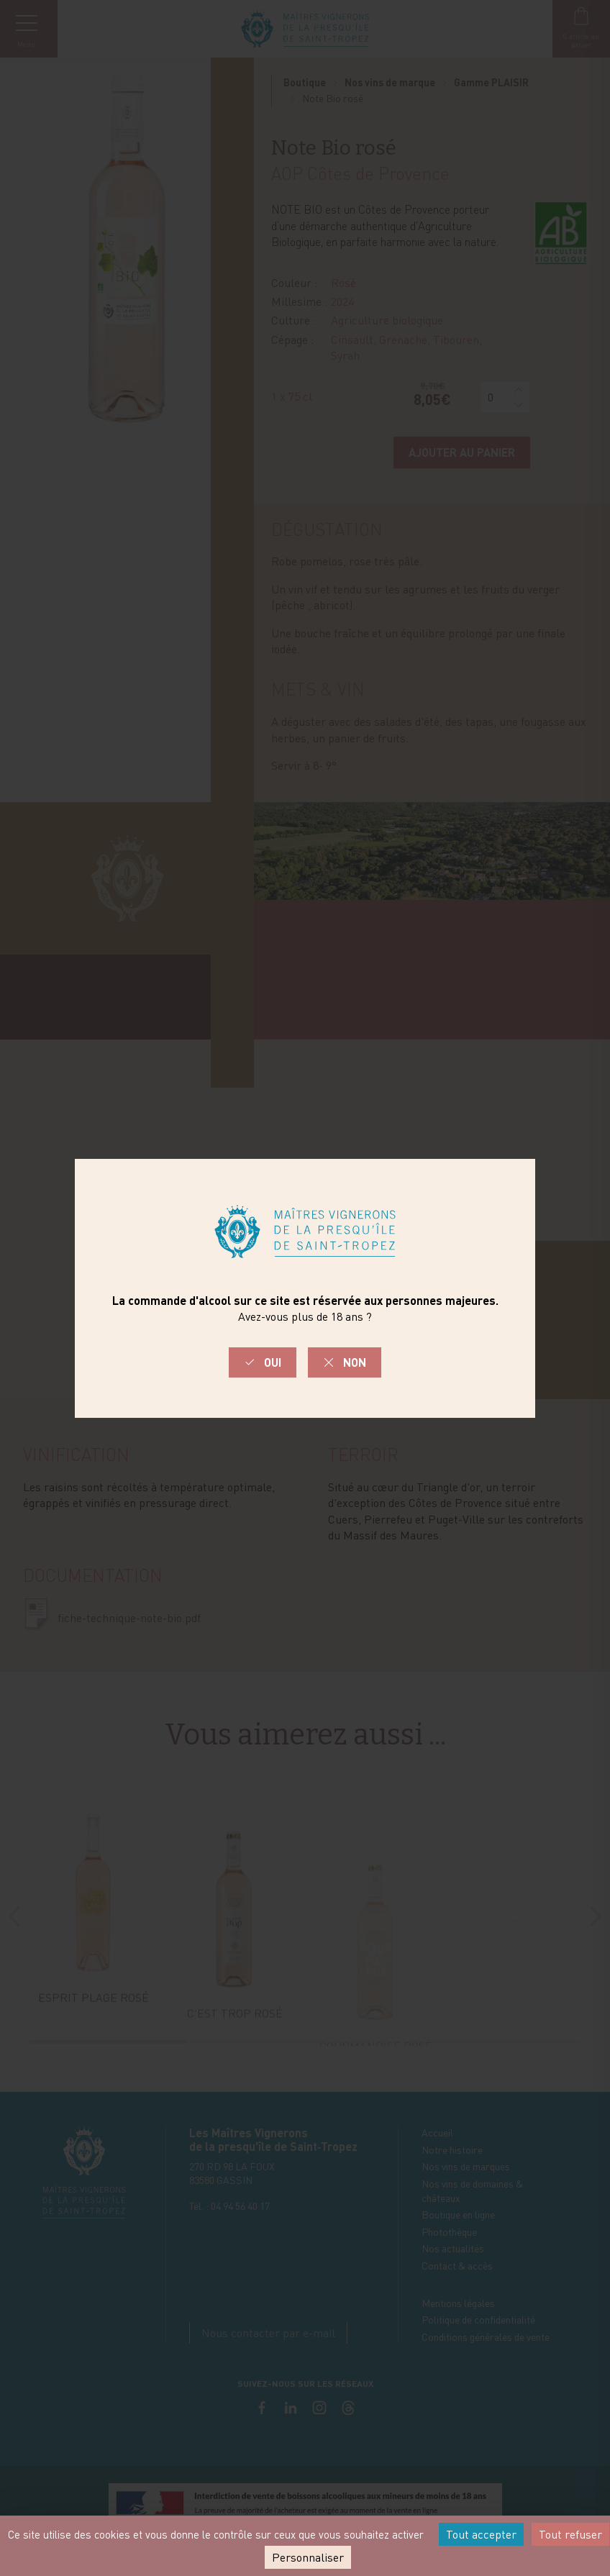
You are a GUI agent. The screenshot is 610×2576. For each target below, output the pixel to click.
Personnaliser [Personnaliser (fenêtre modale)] (308, 2557)
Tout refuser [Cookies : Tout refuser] (570, 2534)
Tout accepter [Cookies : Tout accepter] (481, 2534)
